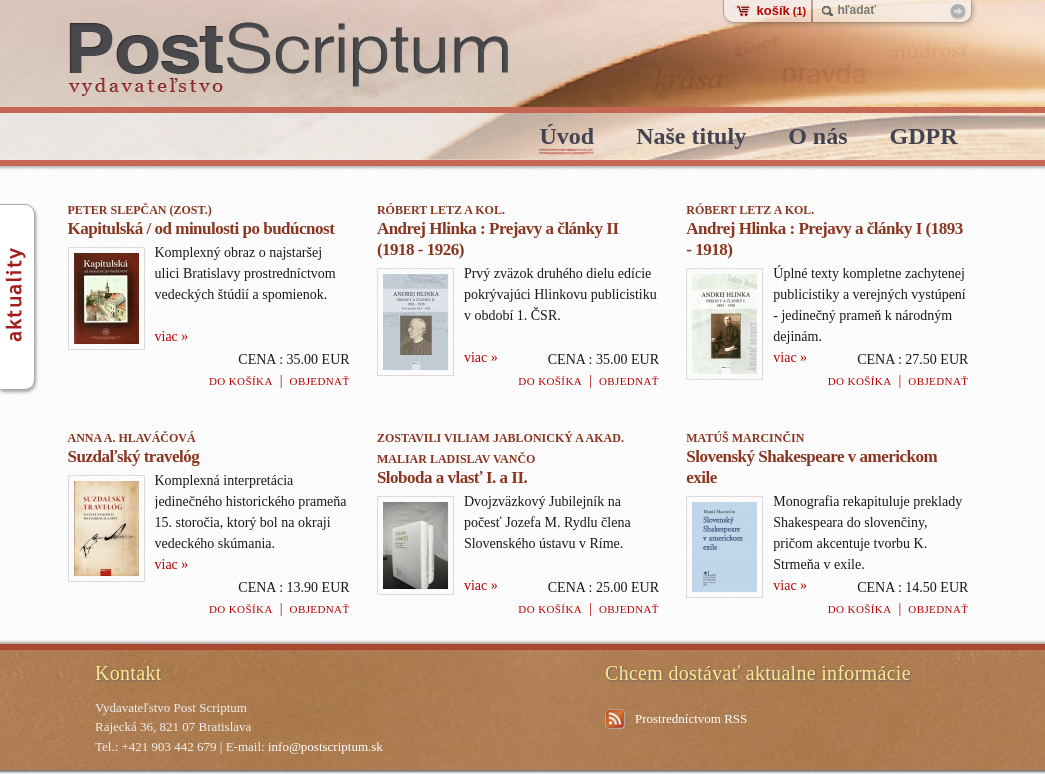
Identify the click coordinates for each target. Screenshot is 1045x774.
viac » (172, 336)
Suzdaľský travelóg (134, 456)
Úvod (566, 137)
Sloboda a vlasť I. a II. (452, 477)
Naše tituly (691, 137)
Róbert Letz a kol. (441, 210)
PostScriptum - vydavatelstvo (289, 59)
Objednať (320, 381)
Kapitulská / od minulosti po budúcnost (201, 228)
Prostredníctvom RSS (691, 718)
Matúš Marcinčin (745, 438)
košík (782, 10)
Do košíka (241, 381)
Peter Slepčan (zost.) (140, 210)
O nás (817, 137)
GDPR (924, 137)
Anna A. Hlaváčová (132, 438)
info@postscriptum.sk (325, 746)
